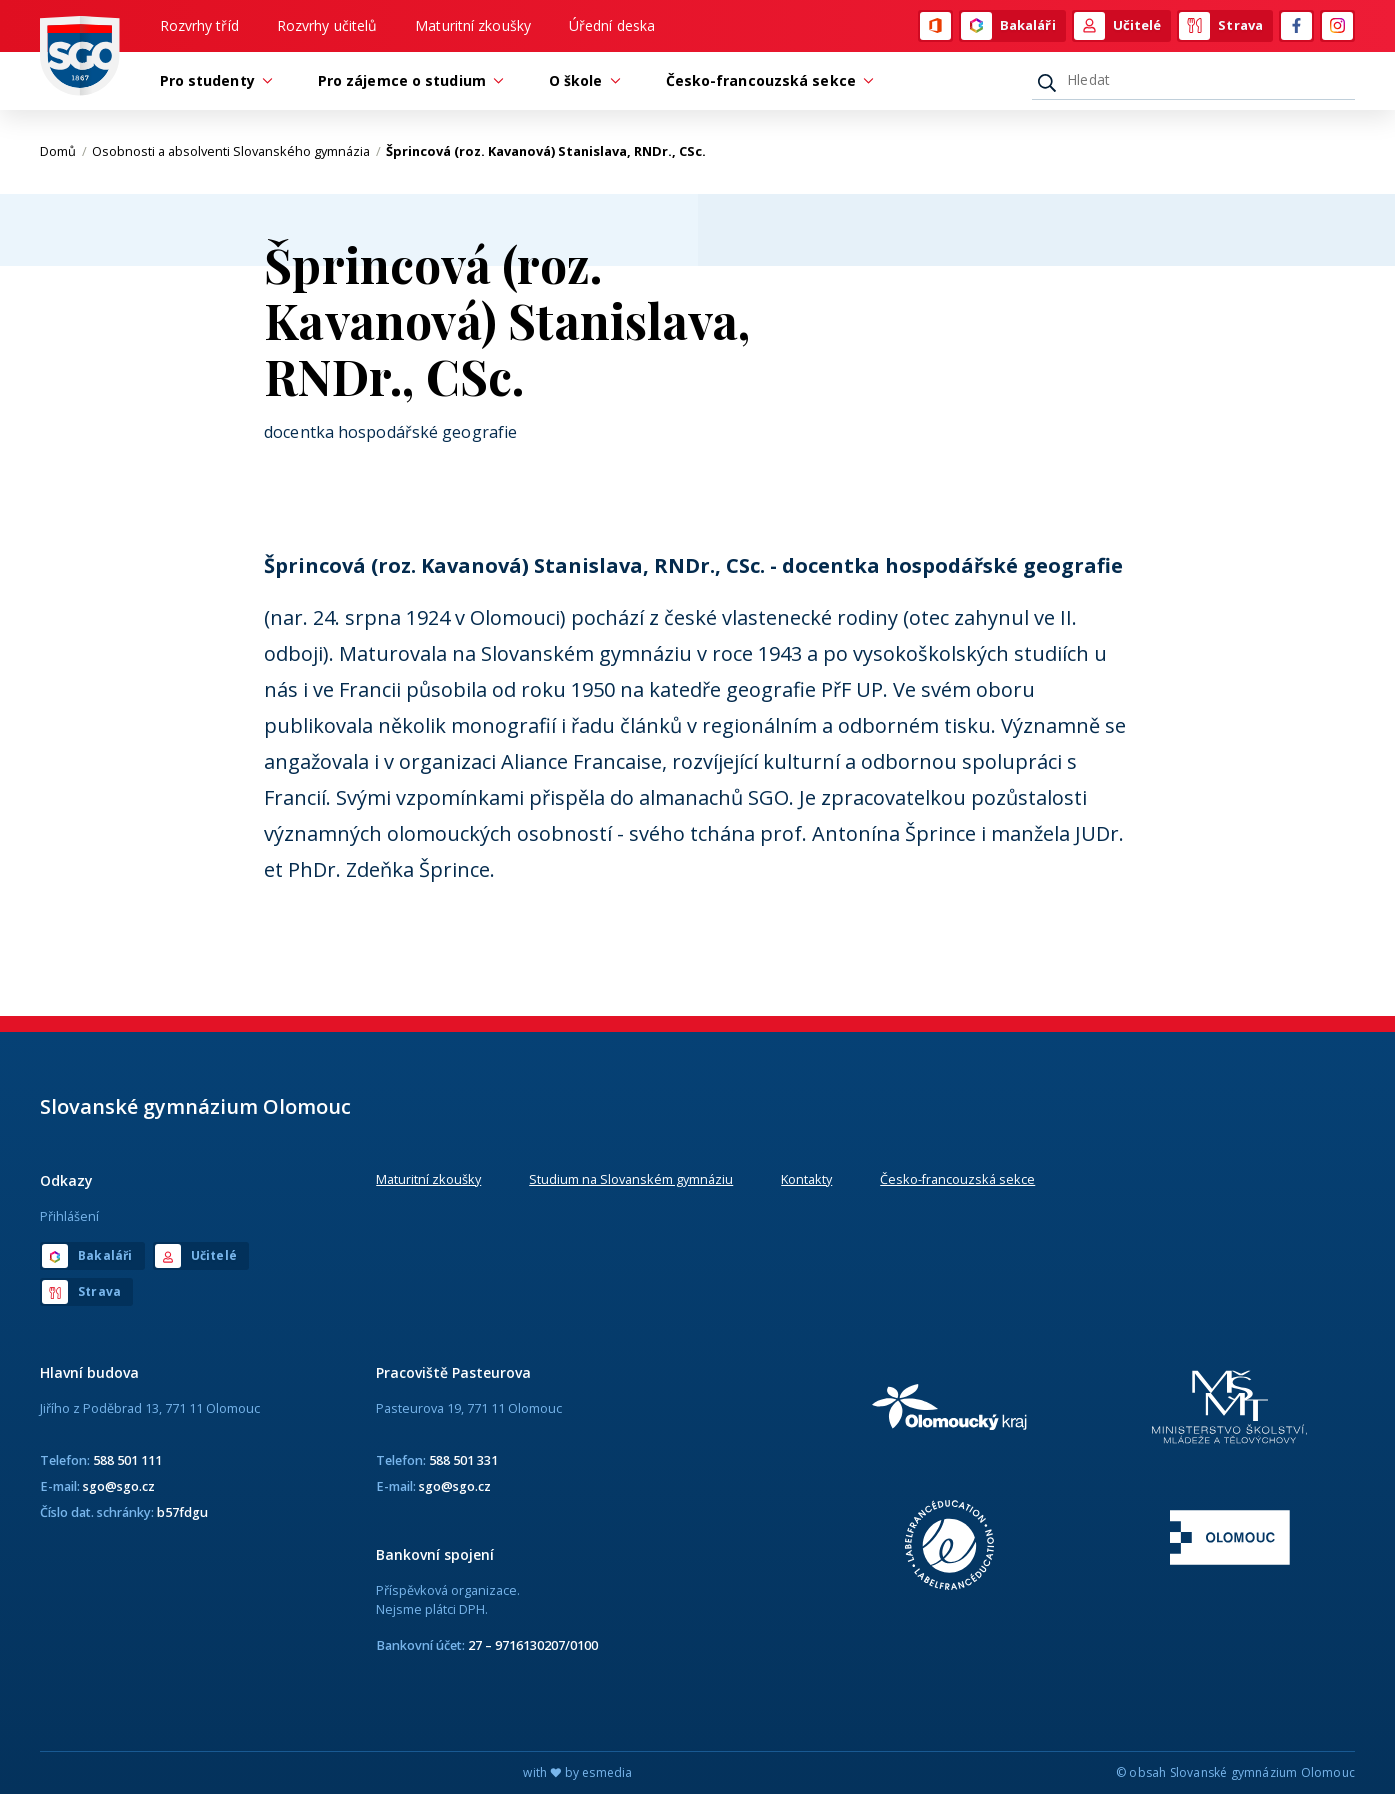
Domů (63, 155)
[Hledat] (1193, 83)
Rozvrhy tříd (199, 26)
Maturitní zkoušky (473, 26)
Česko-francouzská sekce (957, 1182)
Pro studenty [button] (212, 83)
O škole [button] (581, 83)
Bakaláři (1008, 27)
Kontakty (806, 1182)
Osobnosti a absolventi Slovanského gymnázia (236, 155)
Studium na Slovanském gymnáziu (631, 1182)
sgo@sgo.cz (119, 1489)
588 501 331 (463, 1463)
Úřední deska (612, 26)
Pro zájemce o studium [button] (407, 83)
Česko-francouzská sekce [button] (766, 83)
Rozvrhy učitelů (327, 26)
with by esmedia (577, 1776)
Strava (1221, 27)
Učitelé (1118, 27)
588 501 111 (127, 1463)
